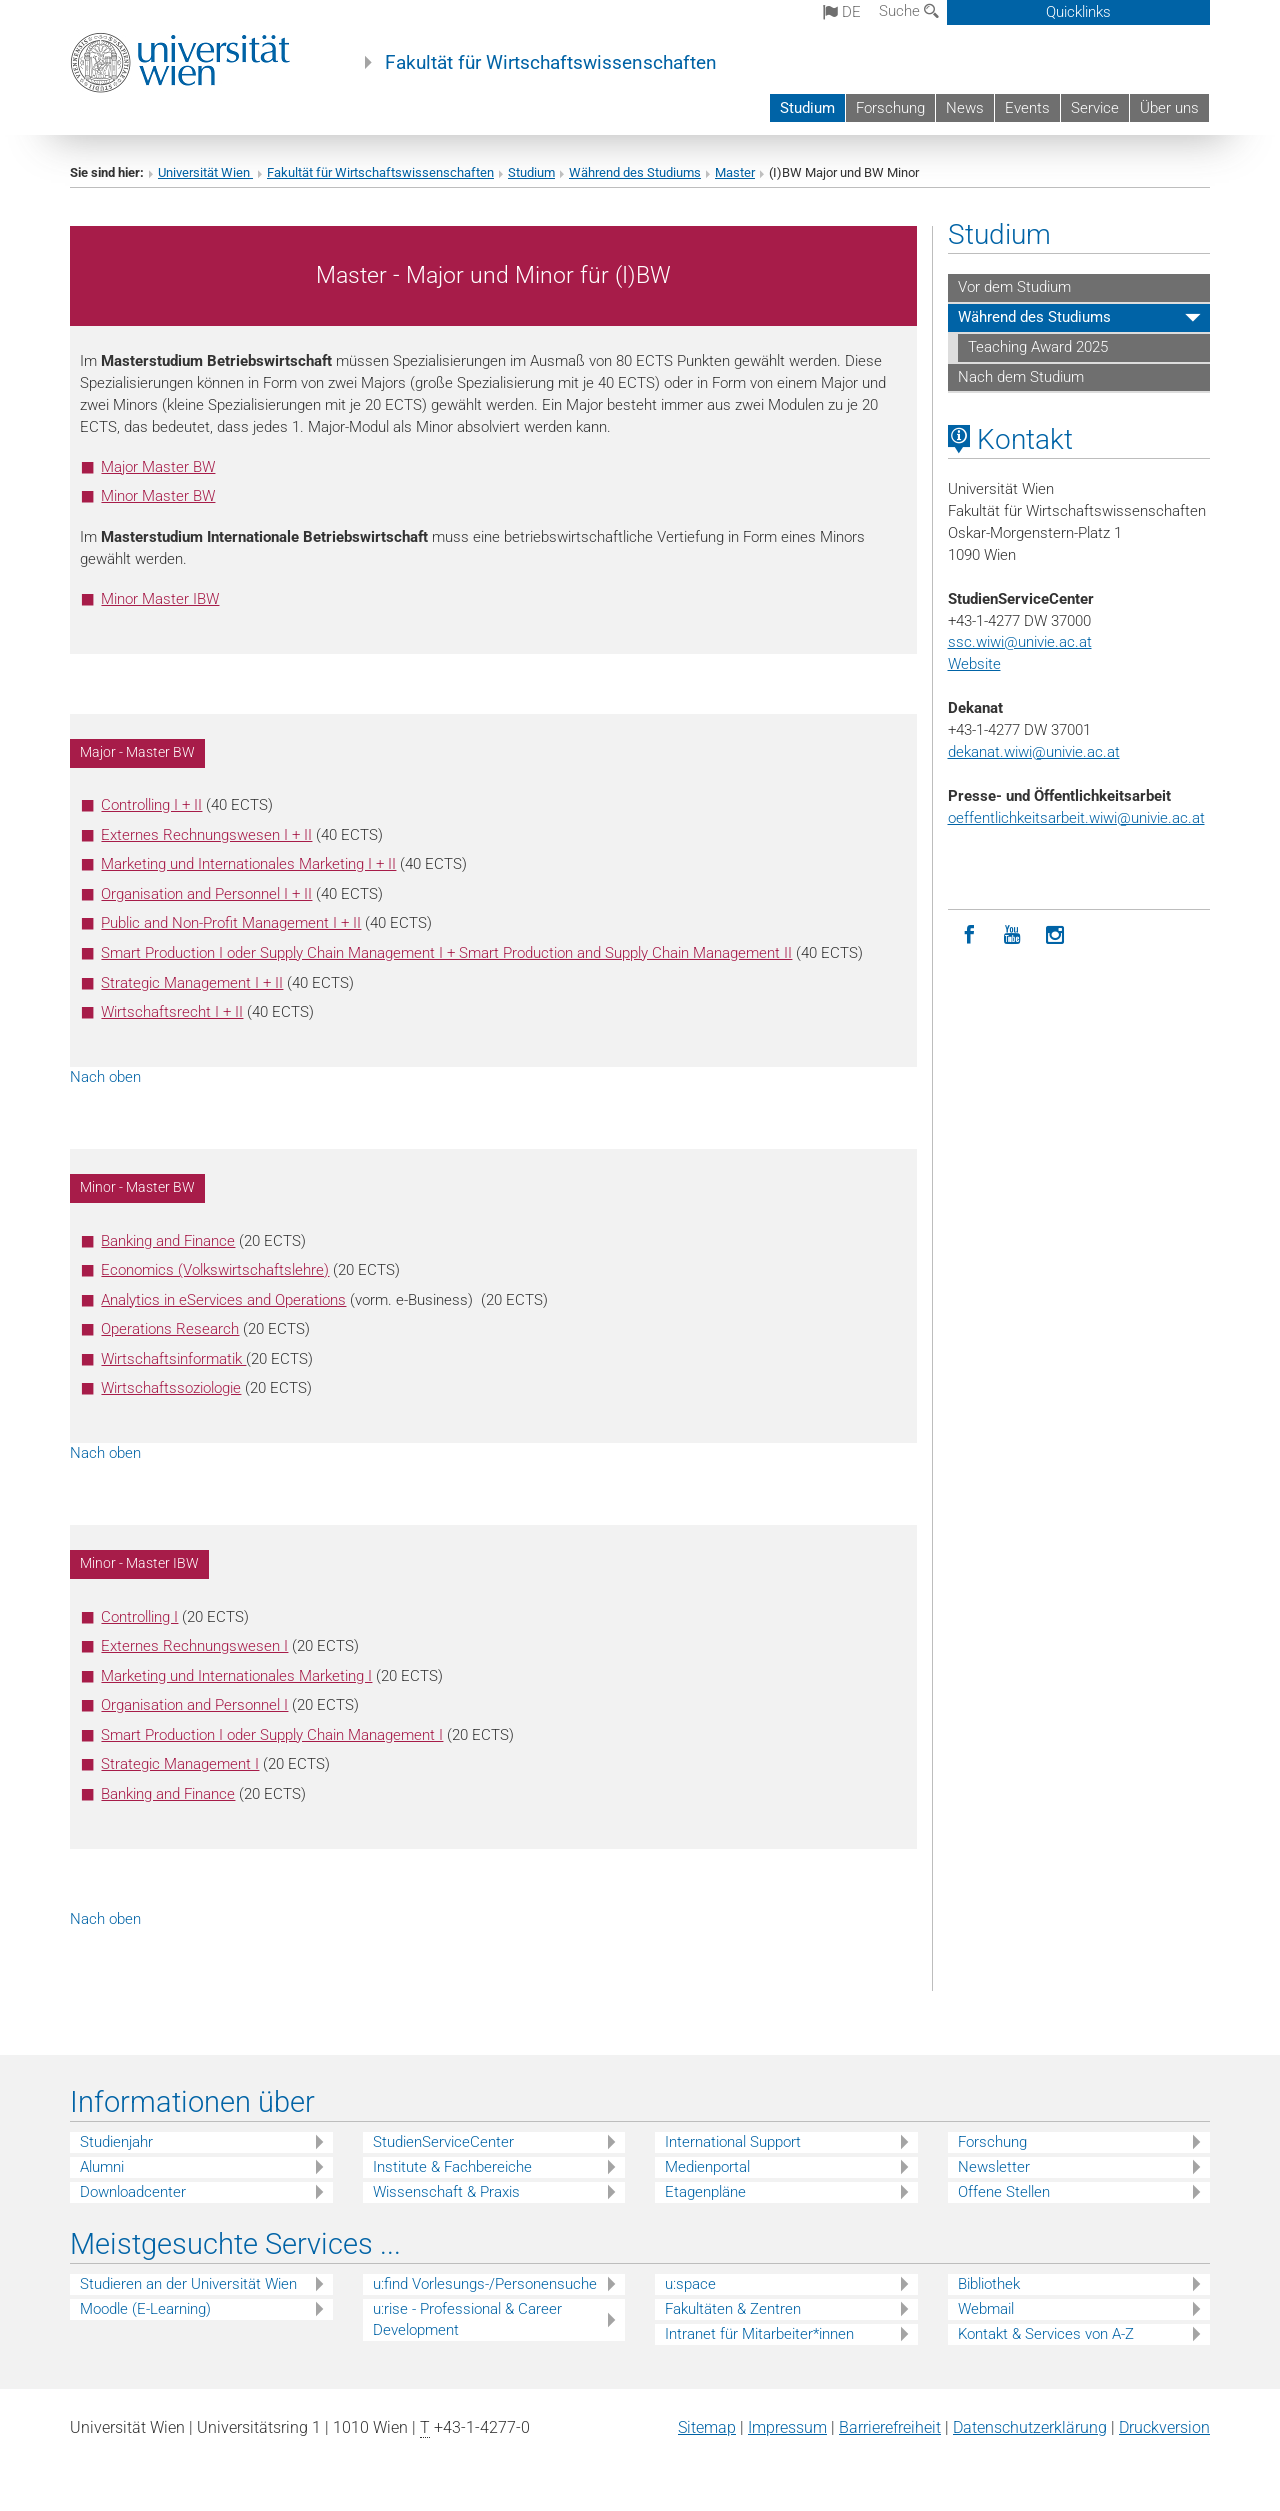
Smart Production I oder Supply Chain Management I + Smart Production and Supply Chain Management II (446, 953)
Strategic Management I (180, 1764)
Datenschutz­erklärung (1030, 2427)
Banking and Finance (168, 1241)
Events (1027, 108)
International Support (733, 2142)
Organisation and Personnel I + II (206, 894)
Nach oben (105, 1077)
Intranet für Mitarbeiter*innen (759, 2334)
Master (735, 172)
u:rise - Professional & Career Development (467, 2319)
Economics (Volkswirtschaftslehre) (215, 1270)
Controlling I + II (151, 805)
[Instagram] (1055, 935)
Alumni (102, 2167)
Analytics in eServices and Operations (223, 1300)
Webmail (986, 2309)
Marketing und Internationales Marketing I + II (248, 864)
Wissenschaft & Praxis (446, 2192)
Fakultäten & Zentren (733, 2309)
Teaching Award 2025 (1038, 347)
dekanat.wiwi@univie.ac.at (1034, 752)
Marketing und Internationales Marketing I (236, 1676)
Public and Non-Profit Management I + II (231, 923)
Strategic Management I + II (192, 983)
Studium (807, 108)
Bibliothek (989, 2284)
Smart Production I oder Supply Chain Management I (272, 1735)
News (965, 108)
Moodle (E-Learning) (145, 2309)
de (842, 12)
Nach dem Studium (1021, 377)
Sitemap (707, 2427)
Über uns (1169, 108)
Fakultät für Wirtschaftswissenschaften (551, 63)
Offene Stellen (1004, 2192)
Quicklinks (1078, 12)
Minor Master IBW (160, 599)
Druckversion (1164, 2427)
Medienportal (707, 2167)
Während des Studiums (635, 172)
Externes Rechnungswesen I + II (206, 835)
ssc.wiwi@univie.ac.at (1020, 642)
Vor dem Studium (1014, 287)
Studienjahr (116, 2142)
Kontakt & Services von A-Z (1046, 2334)
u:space (690, 2284)
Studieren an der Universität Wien (188, 2284)
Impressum (787, 2427)
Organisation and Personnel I (194, 1705)
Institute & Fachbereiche (452, 2167)
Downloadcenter (133, 2192)
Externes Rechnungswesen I (194, 1646)
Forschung (890, 108)
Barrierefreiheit (890, 2427)
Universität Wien (205, 172)
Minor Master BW (158, 496)
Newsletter (994, 2167)
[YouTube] (1012, 935)
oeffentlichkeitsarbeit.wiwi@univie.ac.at (1076, 818)
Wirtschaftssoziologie (171, 1388)
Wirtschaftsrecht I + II (172, 1012)
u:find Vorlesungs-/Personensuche (485, 2284)
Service (1095, 108)
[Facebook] (969, 935)
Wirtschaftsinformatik (173, 1359)
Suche (909, 11)
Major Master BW (158, 467)
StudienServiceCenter (443, 2142)
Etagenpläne (705, 2192)
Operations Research (170, 1329)
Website (974, 664)
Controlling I (139, 1617)
